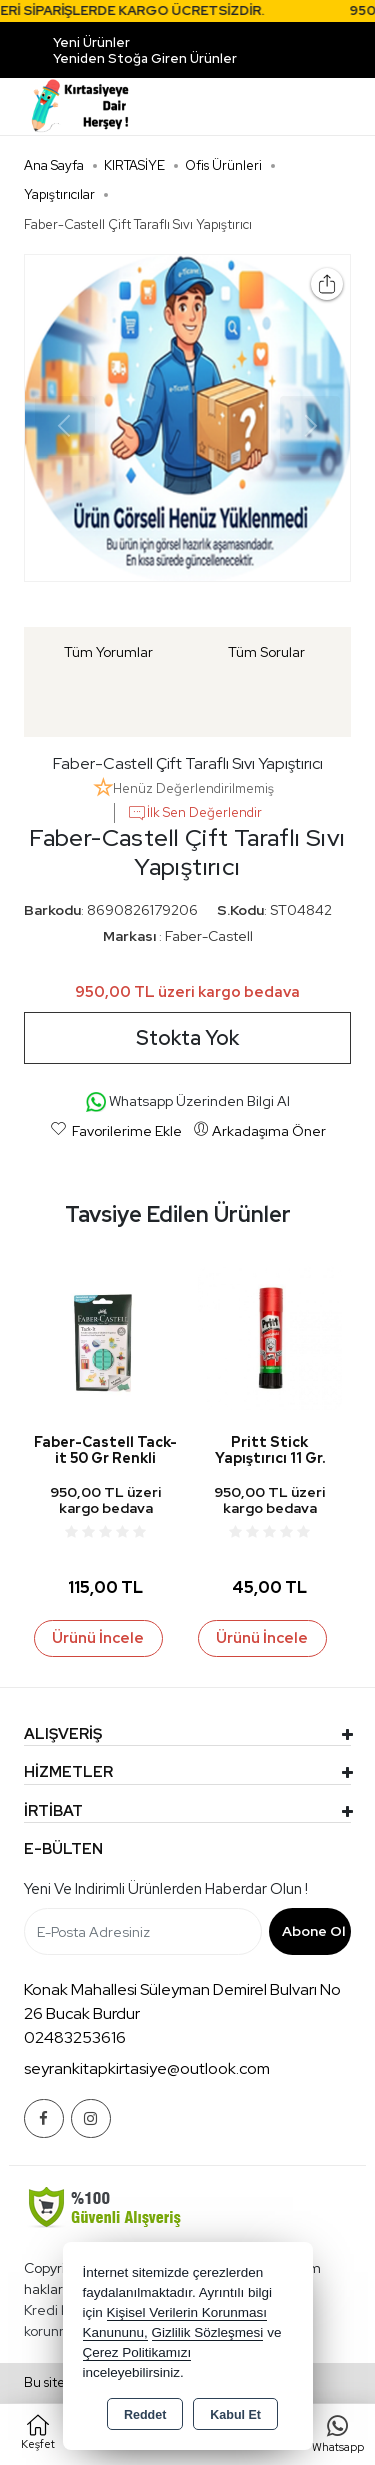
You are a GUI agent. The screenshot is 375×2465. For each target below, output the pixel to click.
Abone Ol (313, 1931)
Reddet (145, 2415)
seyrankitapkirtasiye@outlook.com (147, 2068)
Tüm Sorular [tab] (266, 652)
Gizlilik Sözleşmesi (208, 2332)
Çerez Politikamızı (137, 2352)
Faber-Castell (209, 936)
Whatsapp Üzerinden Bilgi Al (188, 1102)
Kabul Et (235, 2415)
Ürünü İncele (98, 1638)
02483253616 (75, 2037)
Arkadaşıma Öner (259, 1130)
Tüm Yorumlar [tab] (108, 652)
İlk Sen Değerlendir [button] (194, 813)
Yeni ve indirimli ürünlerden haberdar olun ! (166, 1889)
